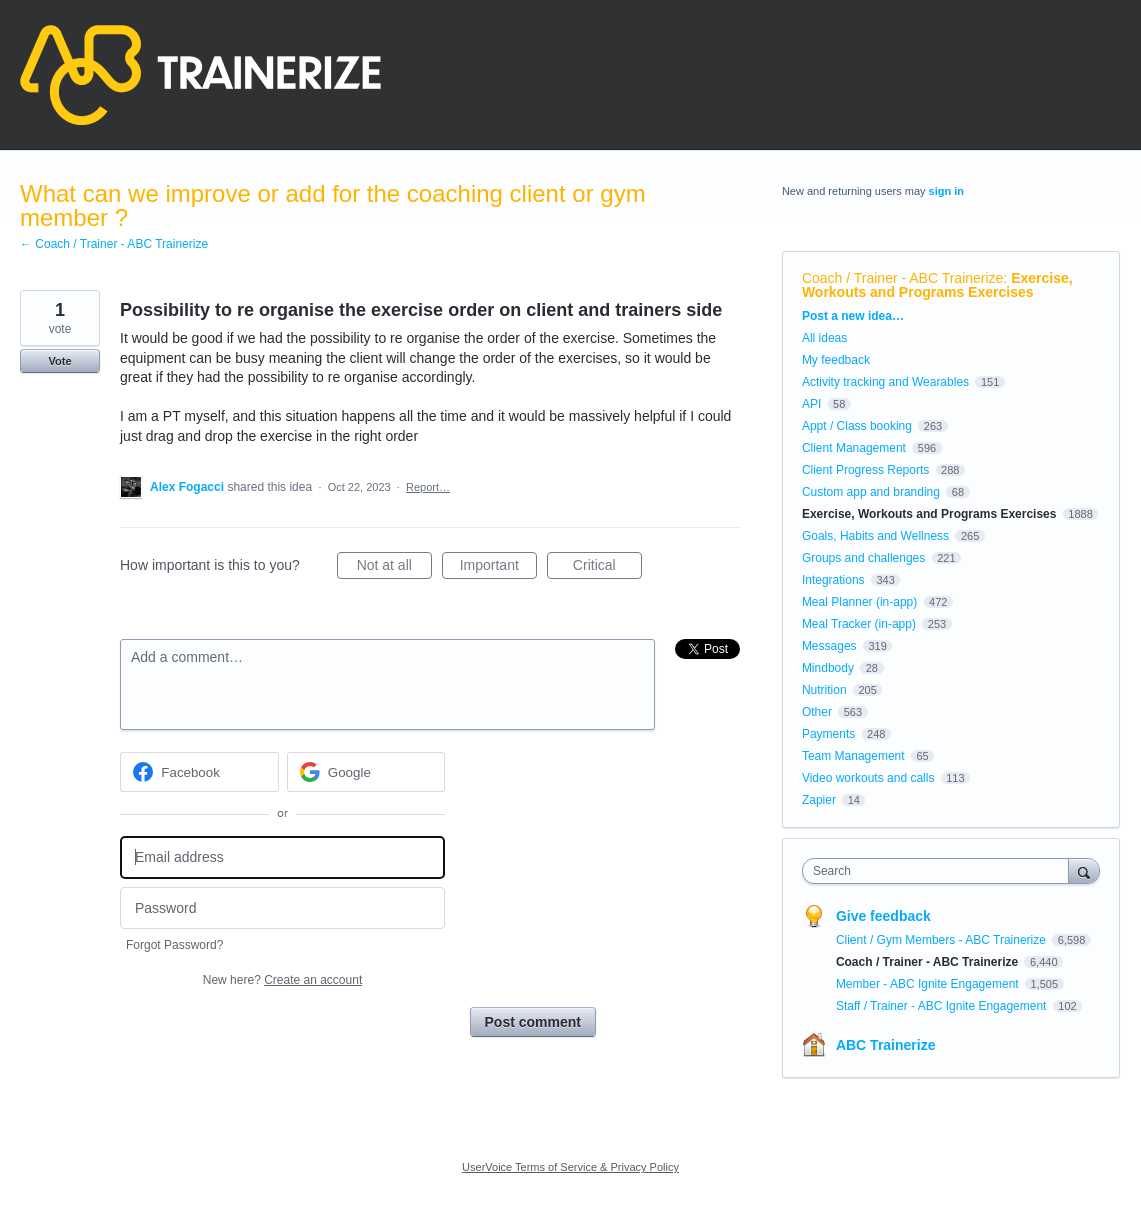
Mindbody (828, 668)
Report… (428, 487)
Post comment (533, 1022)
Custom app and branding (871, 492)
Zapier (819, 800)
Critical (607, 568)
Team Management (853, 756)
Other (817, 712)
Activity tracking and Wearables (885, 382)
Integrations (833, 580)
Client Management (854, 448)
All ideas (824, 338)
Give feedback (883, 916)
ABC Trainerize (886, 1045)
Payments (828, 734)
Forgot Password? (174, 945)
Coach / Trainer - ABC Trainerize (903, 278)
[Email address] (282, 857)
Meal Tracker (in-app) (859, 624)
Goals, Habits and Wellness (875, 536)
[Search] (1084, 870)
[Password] (282, 908)
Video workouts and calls (868, 778)
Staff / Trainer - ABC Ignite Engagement (943, 1006)
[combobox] (940, 871)
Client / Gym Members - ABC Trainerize (942, 940)
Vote (59, 361)
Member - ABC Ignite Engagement (929, 984)
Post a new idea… (853, 316)
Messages (829, 646)
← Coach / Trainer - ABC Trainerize (114, 244)
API (811, 404)
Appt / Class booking (857, 426)
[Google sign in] (366, 772)
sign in (946, 191)
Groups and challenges (863, 558)
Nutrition (824, 690)
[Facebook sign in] (199, 772)
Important (498, 568)
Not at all (394, 568)
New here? (282, 980)
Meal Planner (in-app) (859, 602)
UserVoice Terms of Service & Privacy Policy (570, 1167)
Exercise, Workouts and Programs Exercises (937, 285)
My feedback (836, 360)
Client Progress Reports (865, 470)
